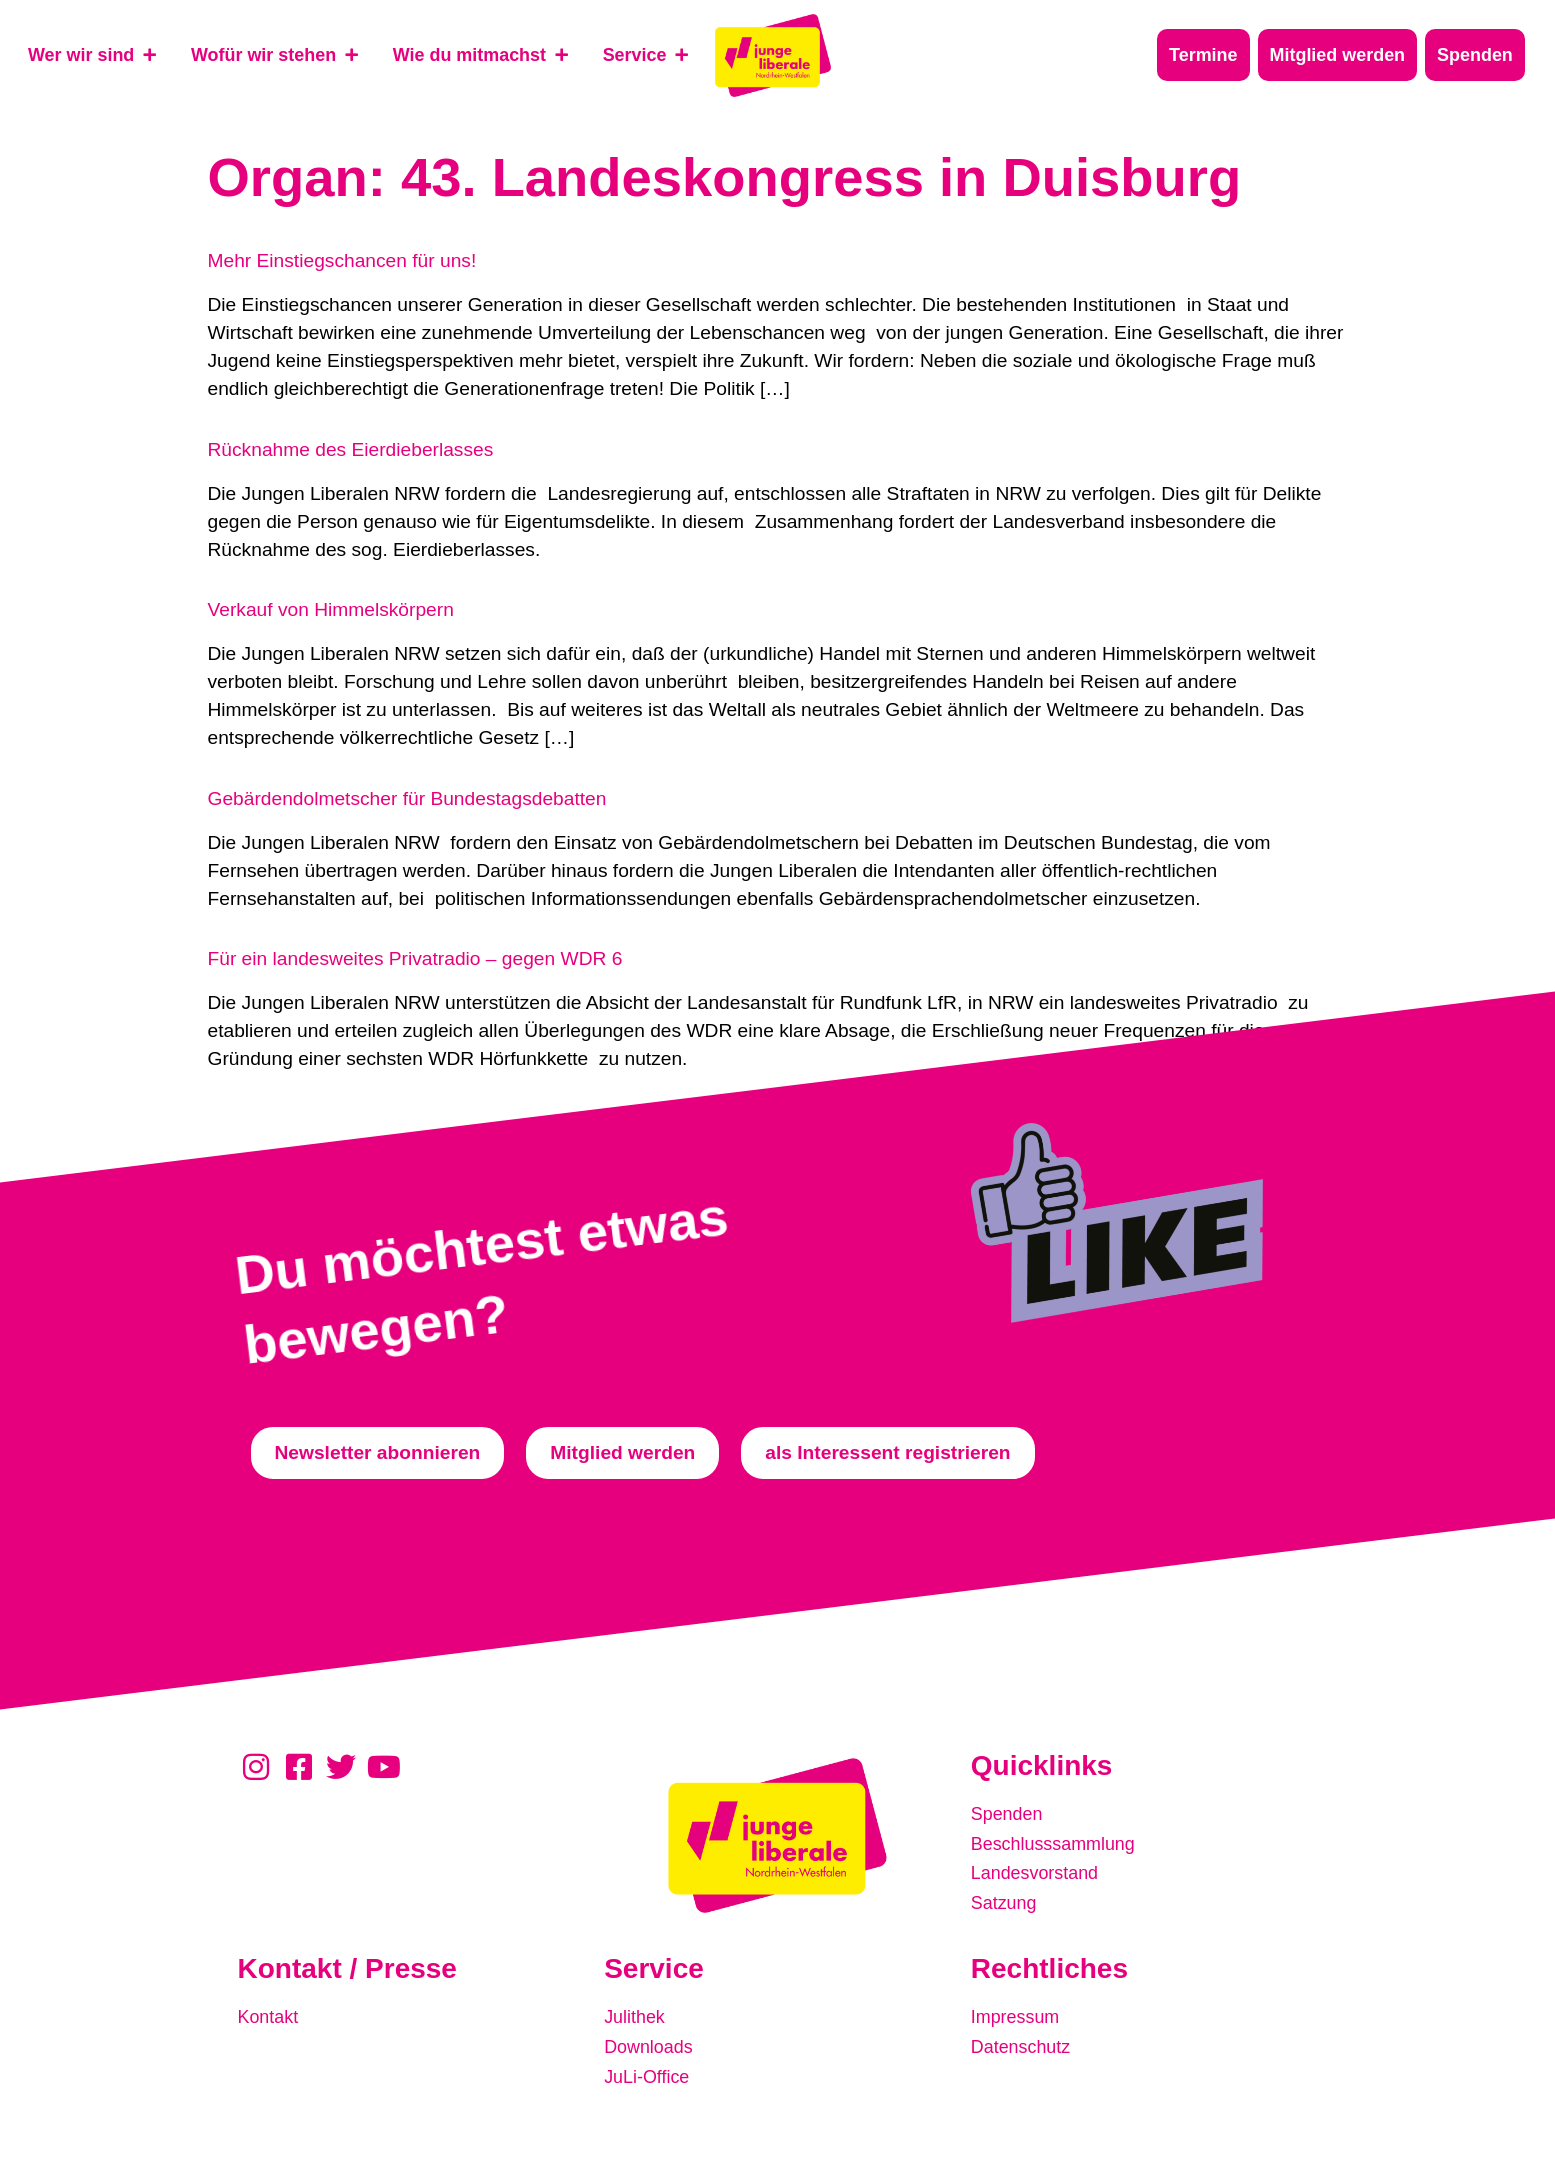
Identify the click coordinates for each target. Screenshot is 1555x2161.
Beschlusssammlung (1059, 1841)
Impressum (1018, 2016)
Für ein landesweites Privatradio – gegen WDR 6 (415, 958)
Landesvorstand (1039, 1869)
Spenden (1009, 1813)
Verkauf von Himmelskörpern (331, 609)
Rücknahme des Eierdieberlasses (351, 449)
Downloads (651, 2044)
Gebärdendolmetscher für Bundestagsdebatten (407, 798)
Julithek (636, 2016)
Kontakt (270, 2016)
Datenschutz (1024, 2044)
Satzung (1006, 1897)
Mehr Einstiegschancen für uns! (342, 260)
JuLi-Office (649, 2072)
